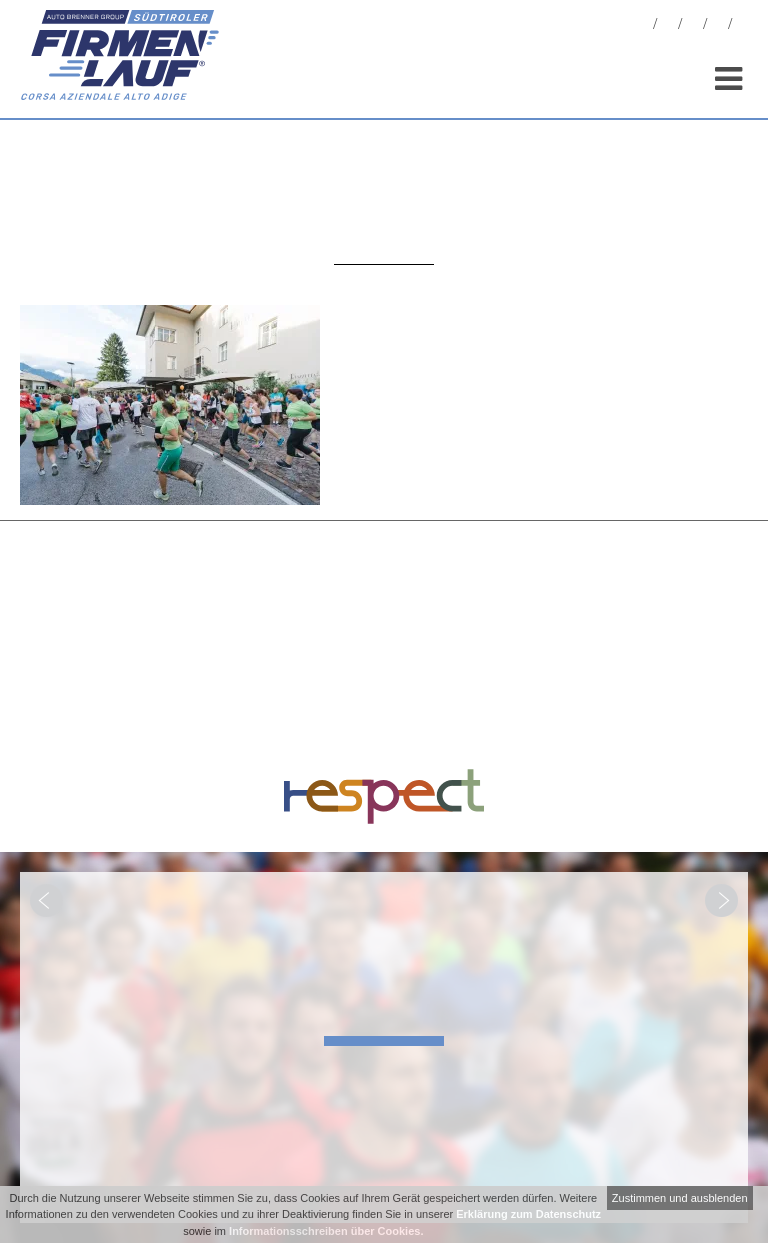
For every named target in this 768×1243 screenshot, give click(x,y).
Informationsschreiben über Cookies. (326, 1231)
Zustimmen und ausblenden (680, 1198)
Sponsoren (718, 26)
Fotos (668, 26)
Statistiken (693, 26)
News (643, 26)
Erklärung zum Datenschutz (528, 1214)
